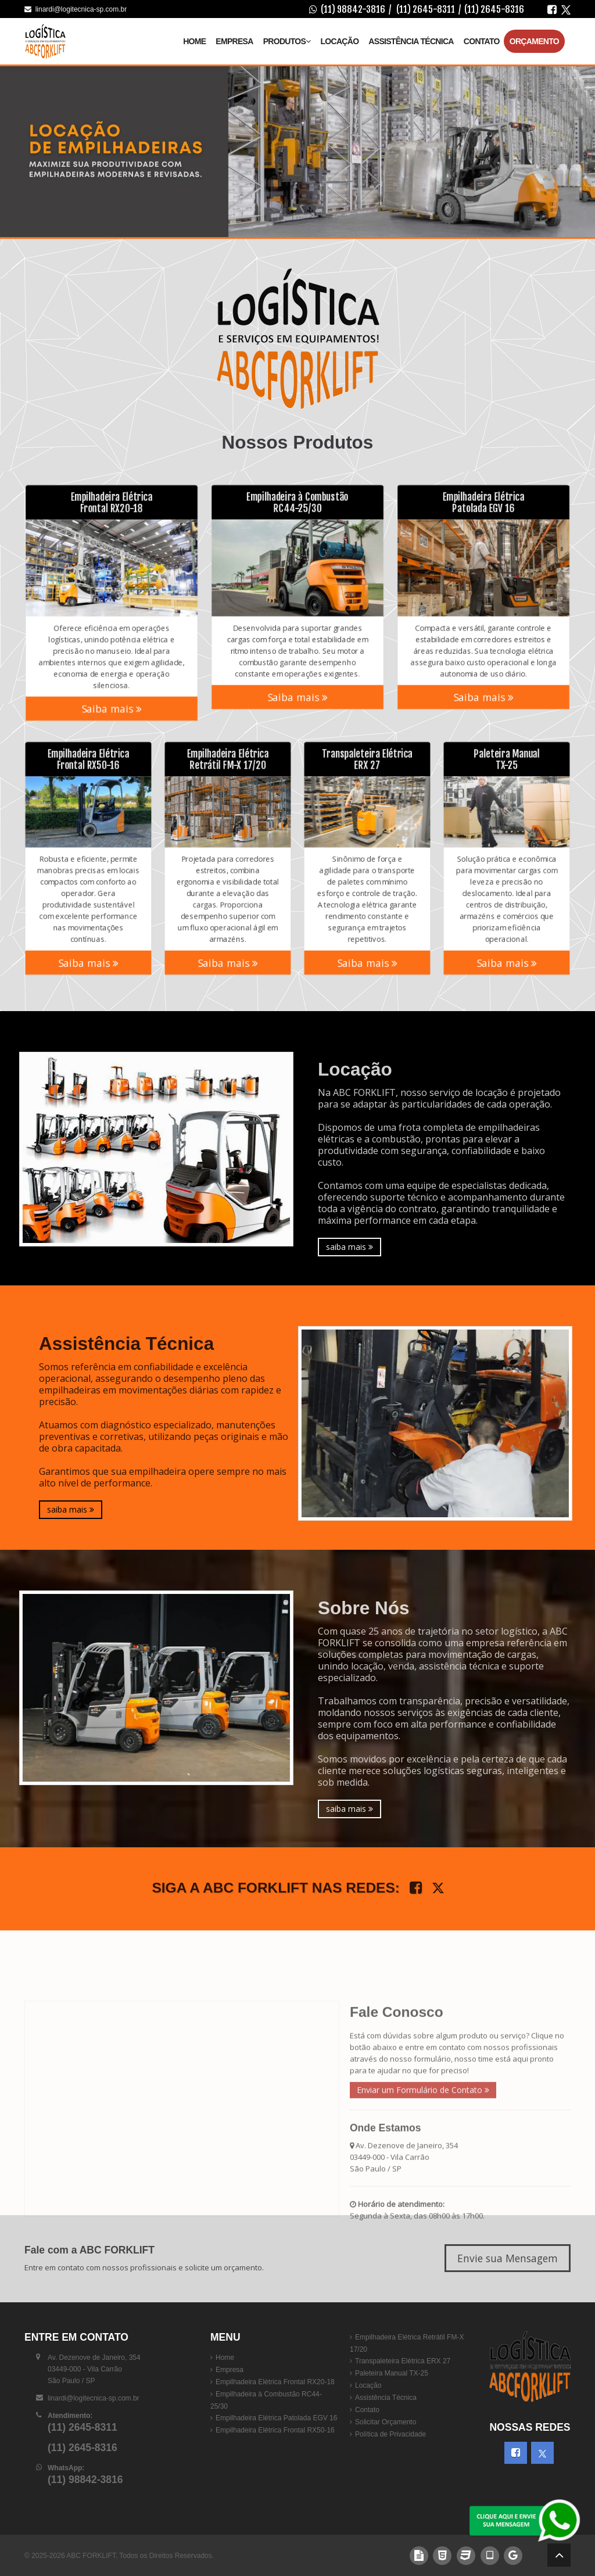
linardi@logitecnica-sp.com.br (75, 9)
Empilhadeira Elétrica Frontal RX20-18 (275, 2382)
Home (194, 41)
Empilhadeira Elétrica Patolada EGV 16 (276, 2418)
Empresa (234, 41)
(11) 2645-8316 (494, 9)
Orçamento (534, 41)
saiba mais (349, 1246)
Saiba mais (111, 702)
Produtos (287, 41)
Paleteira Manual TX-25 (391, 2373)
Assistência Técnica (410, 41)
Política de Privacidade (390, 2434)
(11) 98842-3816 (353, 9)
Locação (339, 41)
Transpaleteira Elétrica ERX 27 (402, 2361)
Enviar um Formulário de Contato (423, 2191)
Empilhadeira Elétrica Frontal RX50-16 (275, 2430)
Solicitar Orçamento (385, 2422)
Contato (482, 41)
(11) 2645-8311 (425, 9)
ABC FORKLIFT (91, 2556)
